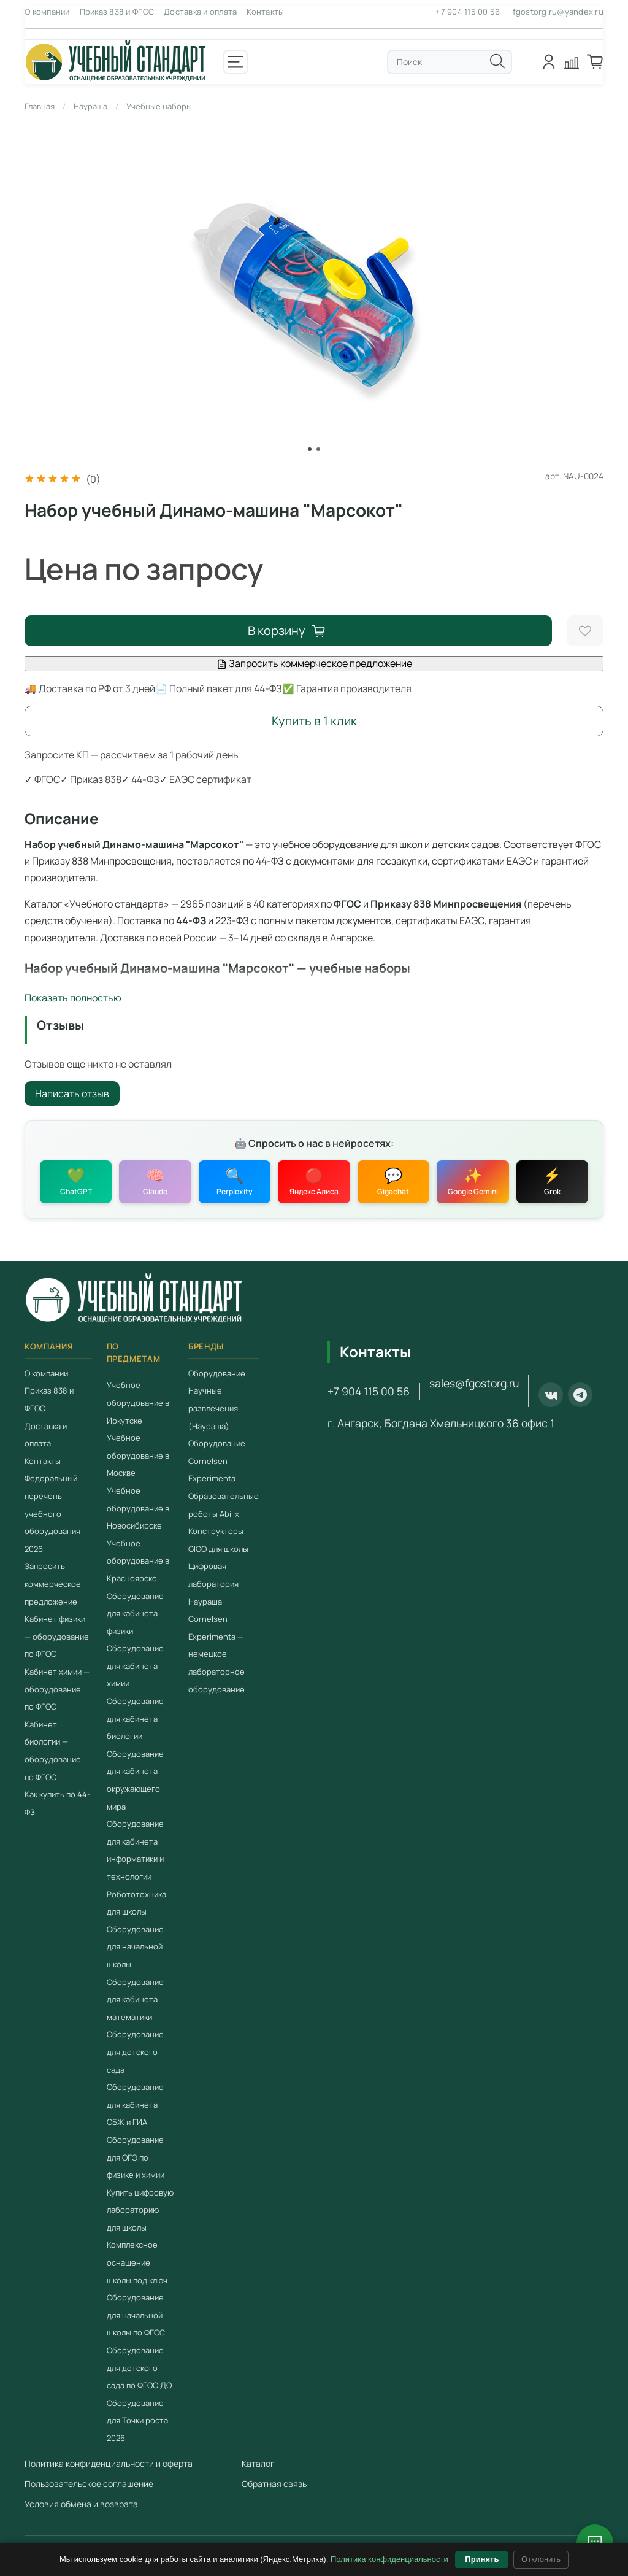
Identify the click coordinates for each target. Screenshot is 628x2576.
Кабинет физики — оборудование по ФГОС (57, 1636)
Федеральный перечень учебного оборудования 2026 (52, 1513)
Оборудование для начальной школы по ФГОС (136, 2315)
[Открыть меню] (235, 62)
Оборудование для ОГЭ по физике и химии (135, 2157)
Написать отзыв (72, 1093)
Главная (40, 106)
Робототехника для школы (136, 1903)
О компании (47, 11)
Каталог (258, 2463)
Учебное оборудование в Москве (138, 1455)
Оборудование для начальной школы (135, 1947)
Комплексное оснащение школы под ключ (137, 2263)
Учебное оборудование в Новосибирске (138, 1508)
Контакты (265, 11)
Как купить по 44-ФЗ (57, 1803)
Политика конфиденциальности (389, 2559)
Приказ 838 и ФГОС (117, 11)
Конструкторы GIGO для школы (218, 1539)
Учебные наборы (159, 106)
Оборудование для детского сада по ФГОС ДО (139, 2368)
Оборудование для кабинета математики (135, 1999)
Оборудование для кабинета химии (135, 1666)
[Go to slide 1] (310, 449)
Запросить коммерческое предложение (314, 663)
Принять (482, 2559)
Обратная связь (274, 2483)
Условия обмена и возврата (81, 2504)
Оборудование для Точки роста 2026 (137, 2420)
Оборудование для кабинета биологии (135, 1718)
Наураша (90, 106)
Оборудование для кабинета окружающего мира (135, 1780)
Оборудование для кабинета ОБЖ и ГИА (135, 2104)
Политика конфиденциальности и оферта (109, 2463)
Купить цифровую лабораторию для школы (140, 2210)
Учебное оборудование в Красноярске (138, 1561)
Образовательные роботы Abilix (223, 1504)
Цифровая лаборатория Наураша (213, 1583)
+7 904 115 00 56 (467, 11)
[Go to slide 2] (318, 449)
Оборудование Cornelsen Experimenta (216, 1461)
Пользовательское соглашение (89, 2483)
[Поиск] (497, 61)
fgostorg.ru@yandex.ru (558, 11)
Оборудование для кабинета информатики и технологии (135, 1850)
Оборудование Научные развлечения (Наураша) (216, 1400)
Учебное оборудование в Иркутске (138, 1402)
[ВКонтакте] (550, 1394)
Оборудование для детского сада (135, 2052)
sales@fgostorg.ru (474, 1383)
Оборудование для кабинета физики (135, 1614)
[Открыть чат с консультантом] (594, 2542)
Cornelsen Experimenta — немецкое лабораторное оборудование (216, 1653)
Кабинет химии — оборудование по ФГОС (57, 1689)
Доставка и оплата (200, 11)
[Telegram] (580, 1394)
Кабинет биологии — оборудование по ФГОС (53, 1751)
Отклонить (541, 2559)
